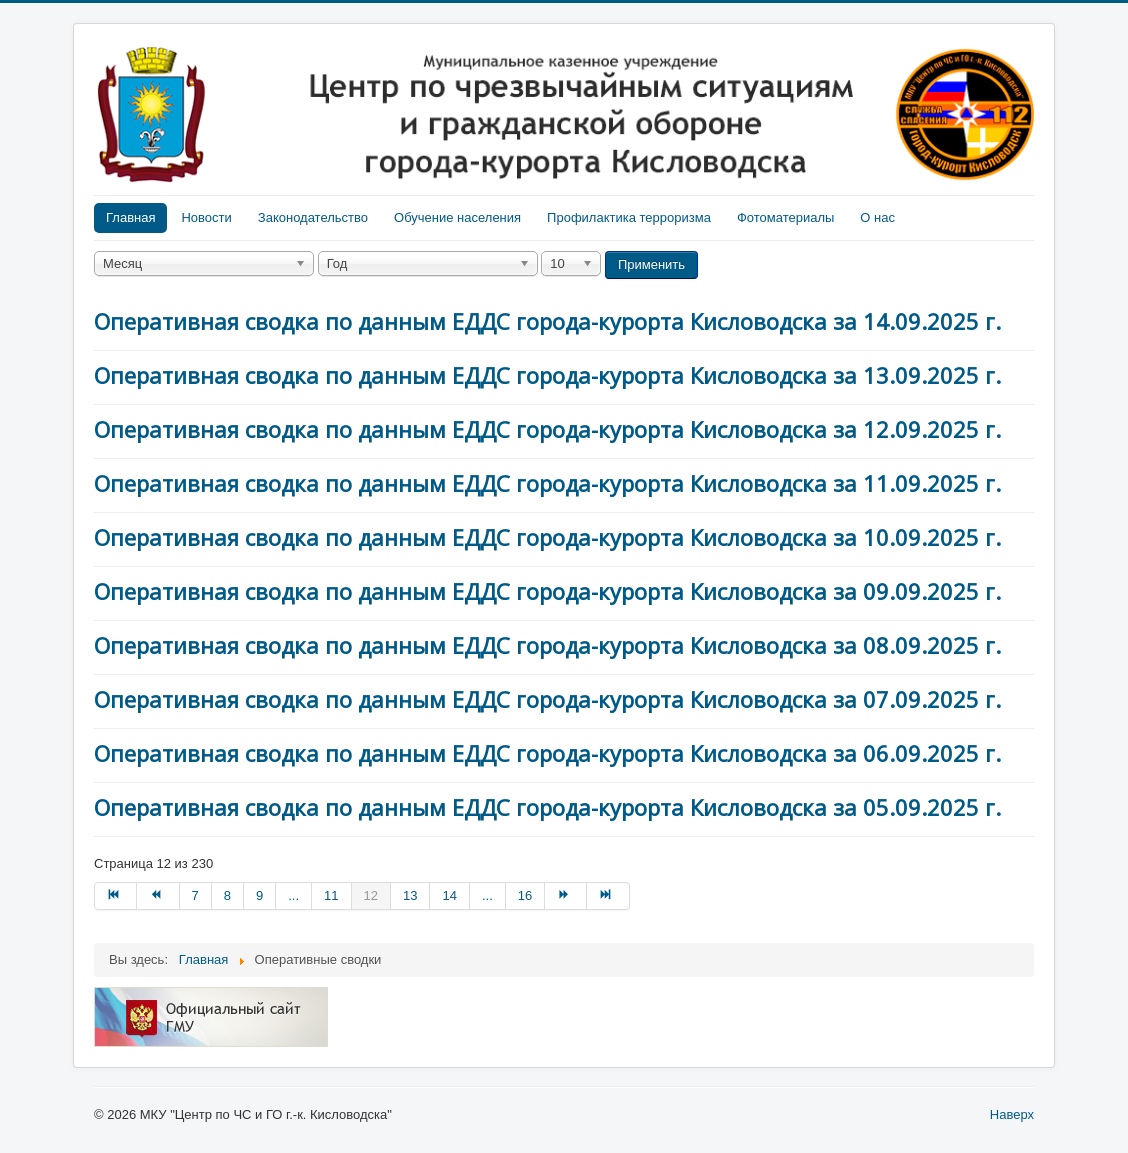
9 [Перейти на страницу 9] (259, 895)
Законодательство (313, 217)
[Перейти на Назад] (158, 896)
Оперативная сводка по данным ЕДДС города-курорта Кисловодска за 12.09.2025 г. (547, 429)
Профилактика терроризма (629, 217)
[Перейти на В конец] (608, 896)
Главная (130, 217)
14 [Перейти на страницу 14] (449, 895)
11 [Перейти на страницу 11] (331, 895)
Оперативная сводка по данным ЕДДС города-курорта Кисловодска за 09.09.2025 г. (547, 591)
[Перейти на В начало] (115, 896)
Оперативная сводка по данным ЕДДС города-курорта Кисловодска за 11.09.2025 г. (547, 483)
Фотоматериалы (785, 217)
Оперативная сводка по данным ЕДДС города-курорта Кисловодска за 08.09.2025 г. (547, 645)
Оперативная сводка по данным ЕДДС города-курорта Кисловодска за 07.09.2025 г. (547, 699)
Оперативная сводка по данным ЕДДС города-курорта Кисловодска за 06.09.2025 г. (547, 753)
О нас (877, 217)
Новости (206, 217)
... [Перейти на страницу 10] (293, 895)
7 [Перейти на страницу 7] (195, 895)
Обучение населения (457, 217)
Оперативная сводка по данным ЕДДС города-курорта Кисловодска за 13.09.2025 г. (547, 375)
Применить (651, 264)
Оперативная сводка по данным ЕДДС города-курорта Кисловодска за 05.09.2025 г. (547, 807)
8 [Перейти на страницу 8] (227, 895)
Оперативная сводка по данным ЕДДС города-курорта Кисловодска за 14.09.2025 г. (547, 321)
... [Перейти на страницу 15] (487, 895)
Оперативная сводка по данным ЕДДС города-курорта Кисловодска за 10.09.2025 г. (547, 537)
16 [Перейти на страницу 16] (525, 895)
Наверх (1012, 1114)
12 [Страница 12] (371, 895)
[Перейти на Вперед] (566, 896)
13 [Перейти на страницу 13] (410, 895)
